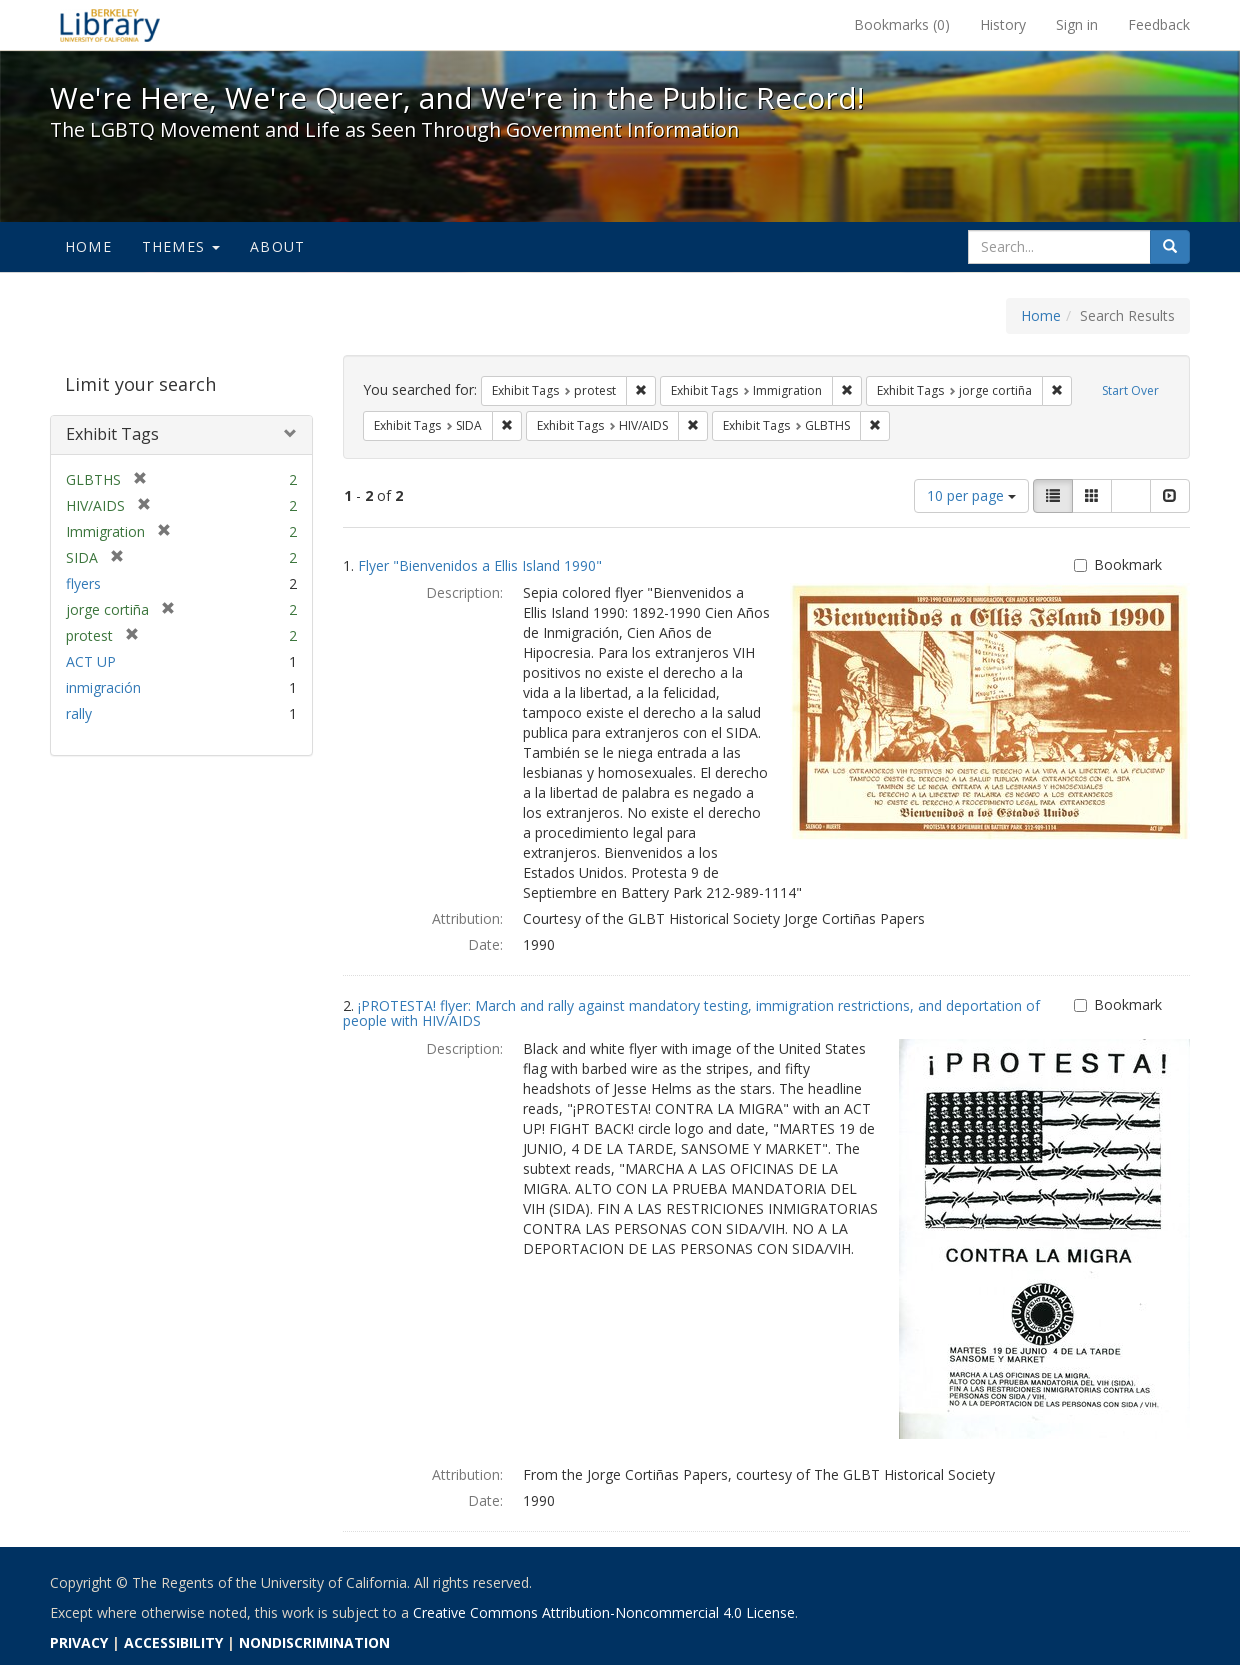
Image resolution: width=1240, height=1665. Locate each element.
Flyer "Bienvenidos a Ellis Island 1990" (480, 565)
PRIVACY (79, 1642)
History (1003, 24)
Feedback (1159, 24)
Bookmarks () (902, 24)
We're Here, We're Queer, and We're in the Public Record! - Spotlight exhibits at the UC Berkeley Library (110, 25)
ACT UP (91, 661)
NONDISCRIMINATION (314, 1642)
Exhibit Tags (112, 434)
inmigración (103, 687)
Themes (181, 246)
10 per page (971, 495)
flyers (83, 583)
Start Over (1130, 390)
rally (79, 713)
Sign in (1077, 24)
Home (88, 246)
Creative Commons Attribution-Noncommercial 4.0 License (604, 1612)
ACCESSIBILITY (173, 1642)
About (277, 246)
